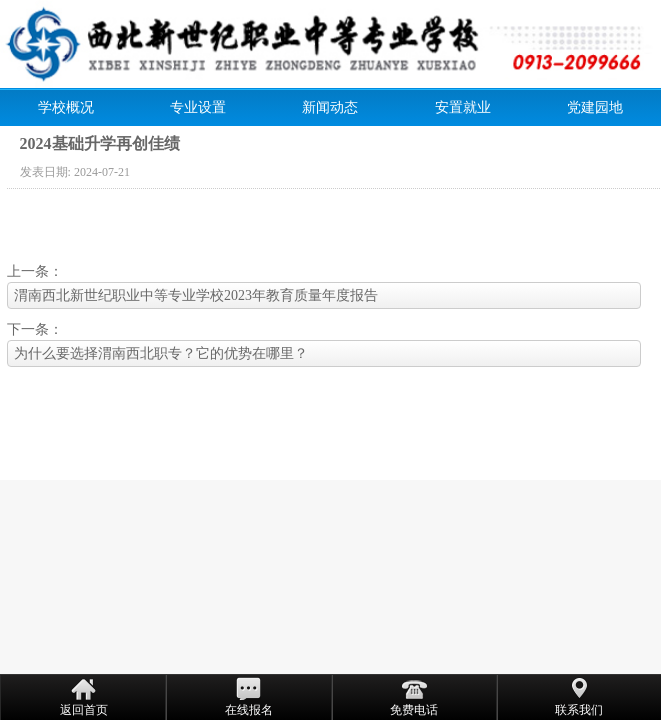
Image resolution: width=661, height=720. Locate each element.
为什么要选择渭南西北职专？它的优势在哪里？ (161, 353)
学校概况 (66, 107)
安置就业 (463, 107)
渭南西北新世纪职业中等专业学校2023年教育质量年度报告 (196, 295)
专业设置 (198, 107)
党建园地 (595, 107)
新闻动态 (330, 107)
